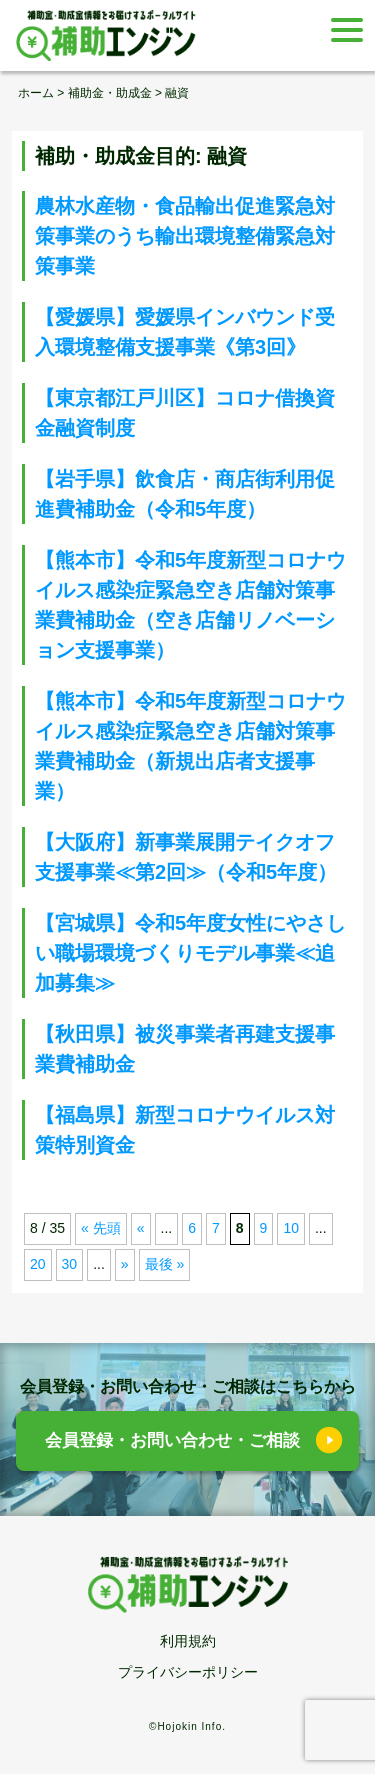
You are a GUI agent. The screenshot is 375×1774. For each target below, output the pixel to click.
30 (70, 1264)
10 (291, 1228)
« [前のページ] (141, 1228)
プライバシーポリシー (188, 1672)
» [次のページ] (125, 1264)
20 (38, 1264)
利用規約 (188, 1641)
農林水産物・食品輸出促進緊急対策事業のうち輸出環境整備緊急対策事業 (185, 236)
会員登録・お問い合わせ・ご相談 (172, 1440)
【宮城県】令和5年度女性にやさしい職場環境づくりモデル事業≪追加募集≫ (190, 953)
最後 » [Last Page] (165, 1264)
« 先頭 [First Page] (101, 1228)
